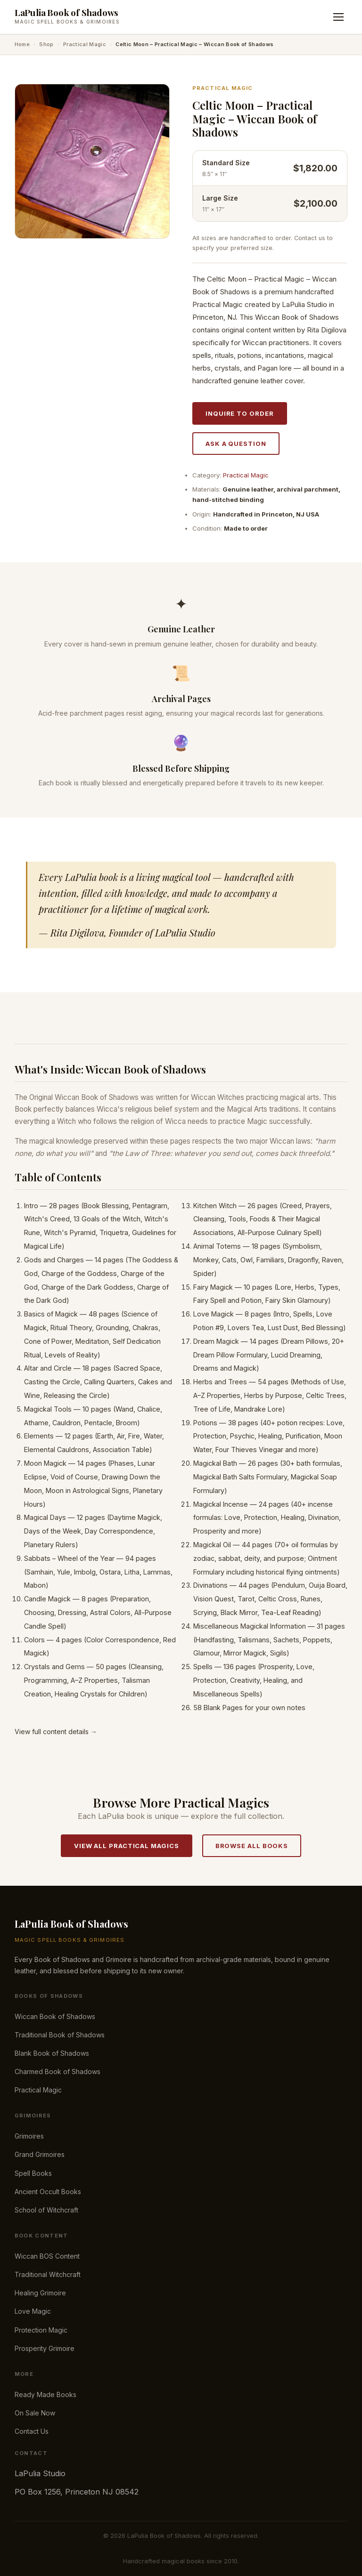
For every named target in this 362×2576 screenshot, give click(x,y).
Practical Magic (84, 44)
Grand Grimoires (40, 2154)
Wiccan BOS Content (47, 2256)
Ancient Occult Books (48, 2192)
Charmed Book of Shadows (57, 2071)
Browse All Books (251, 1845)
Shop (46, 44)
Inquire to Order (240, 413)
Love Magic (33, 2311)
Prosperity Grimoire (44, 2348)
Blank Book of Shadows (52, 2053)
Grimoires (29, 2136)
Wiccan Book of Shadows (55, 2016)
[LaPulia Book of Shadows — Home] (67, 17)
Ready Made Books (45, 2394)
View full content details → (56, 1732)
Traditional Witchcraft (48, 2274)
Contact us (309, 238)
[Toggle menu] (338, 17)
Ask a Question (236, 443)
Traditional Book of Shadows (60, 2035)
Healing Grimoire (40, 2293)
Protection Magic (41, 2330)
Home (22, 44)
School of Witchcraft (46, 2210)
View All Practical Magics (126, 1845)
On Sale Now (35, 2413)
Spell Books (33, 2173)
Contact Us (32, 2431)
